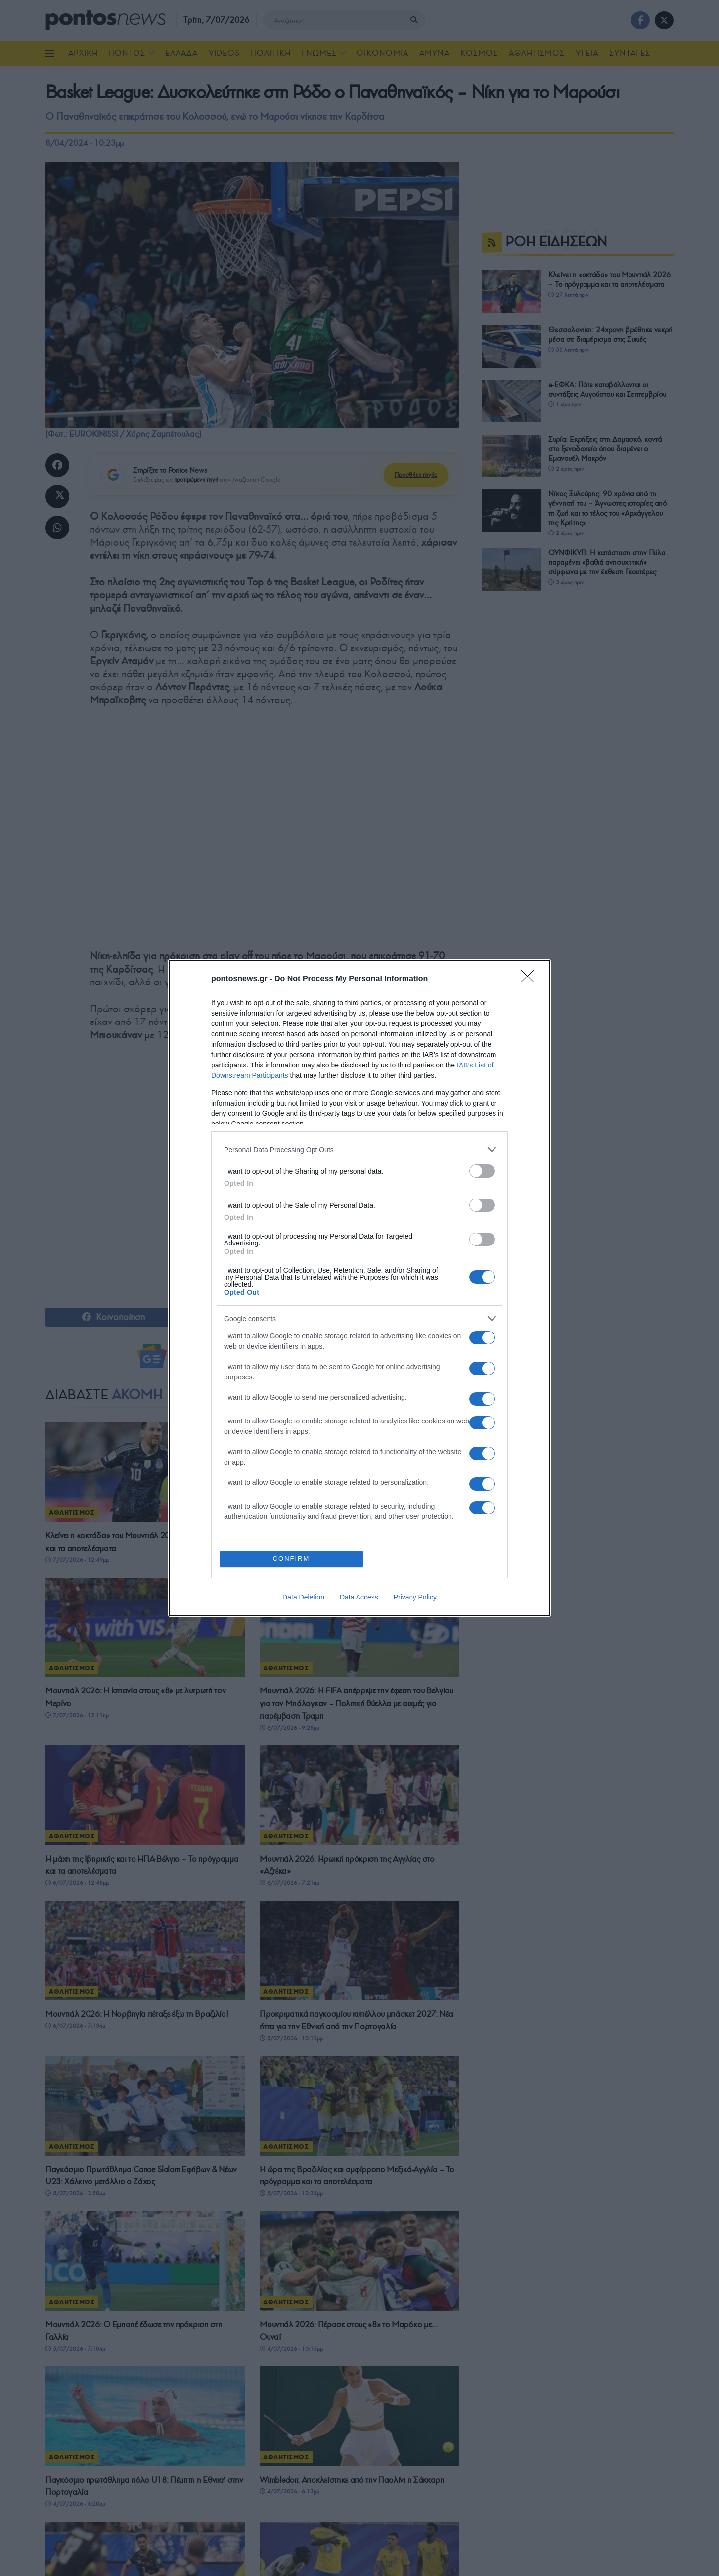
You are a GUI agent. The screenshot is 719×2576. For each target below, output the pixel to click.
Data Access (359, 1597)
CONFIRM (291, 1558)
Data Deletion (303, 1597)
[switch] (482, 1171)
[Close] (530, 979)
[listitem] (359, 1149)
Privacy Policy (415, 1597)
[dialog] (359, 1288)
